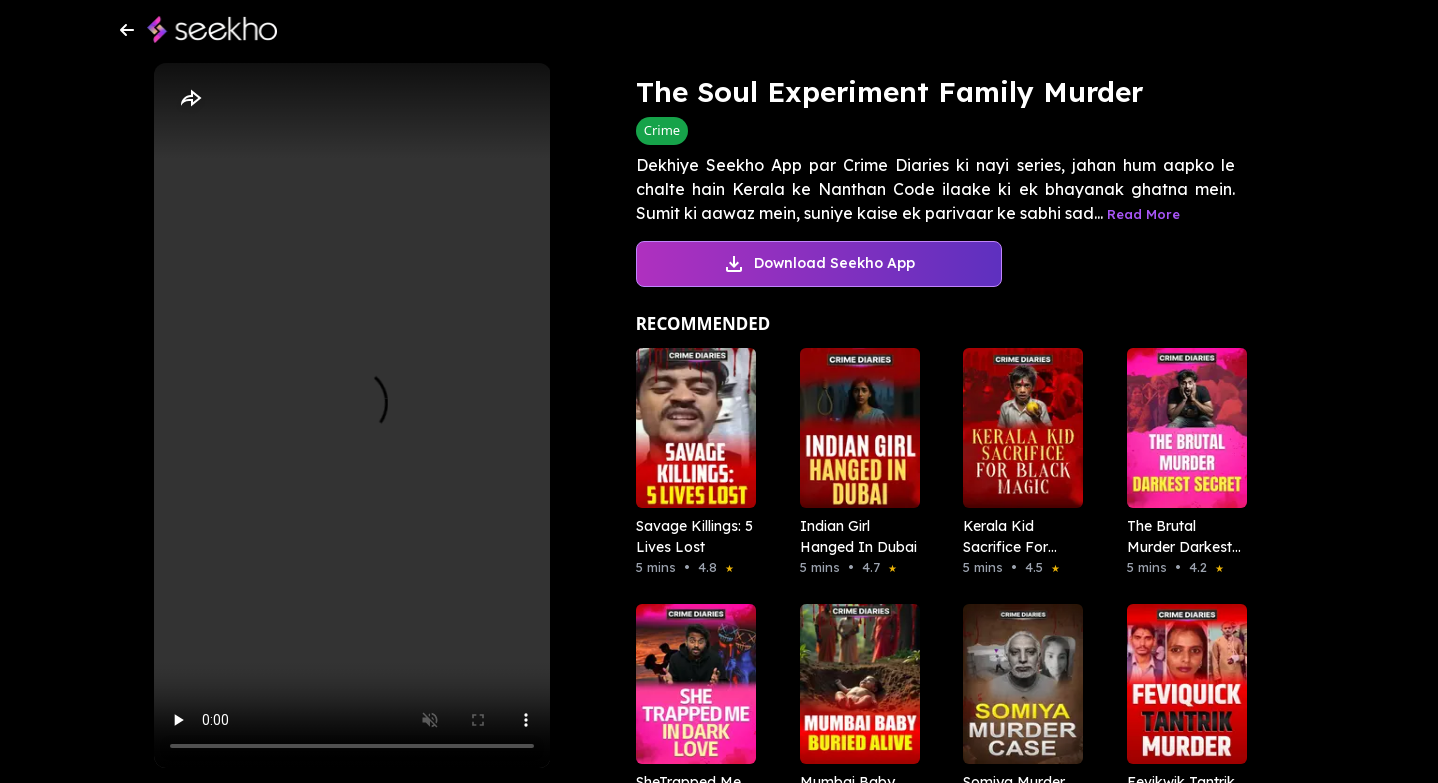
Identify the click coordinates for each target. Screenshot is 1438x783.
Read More (1143, 214)
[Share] (190, 99)
